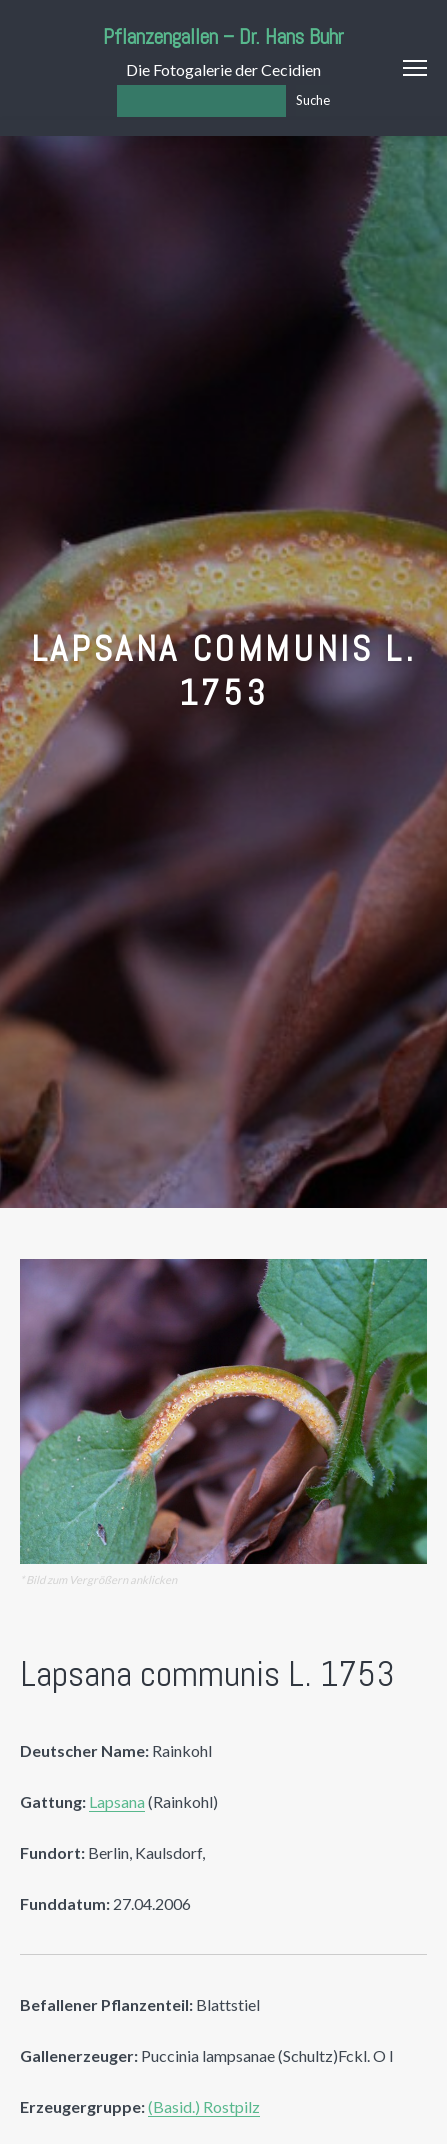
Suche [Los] (313, 100)
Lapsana (117, 1801)
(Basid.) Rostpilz (204, 2106)
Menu (415, 68)
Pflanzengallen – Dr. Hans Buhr (223, 36)
